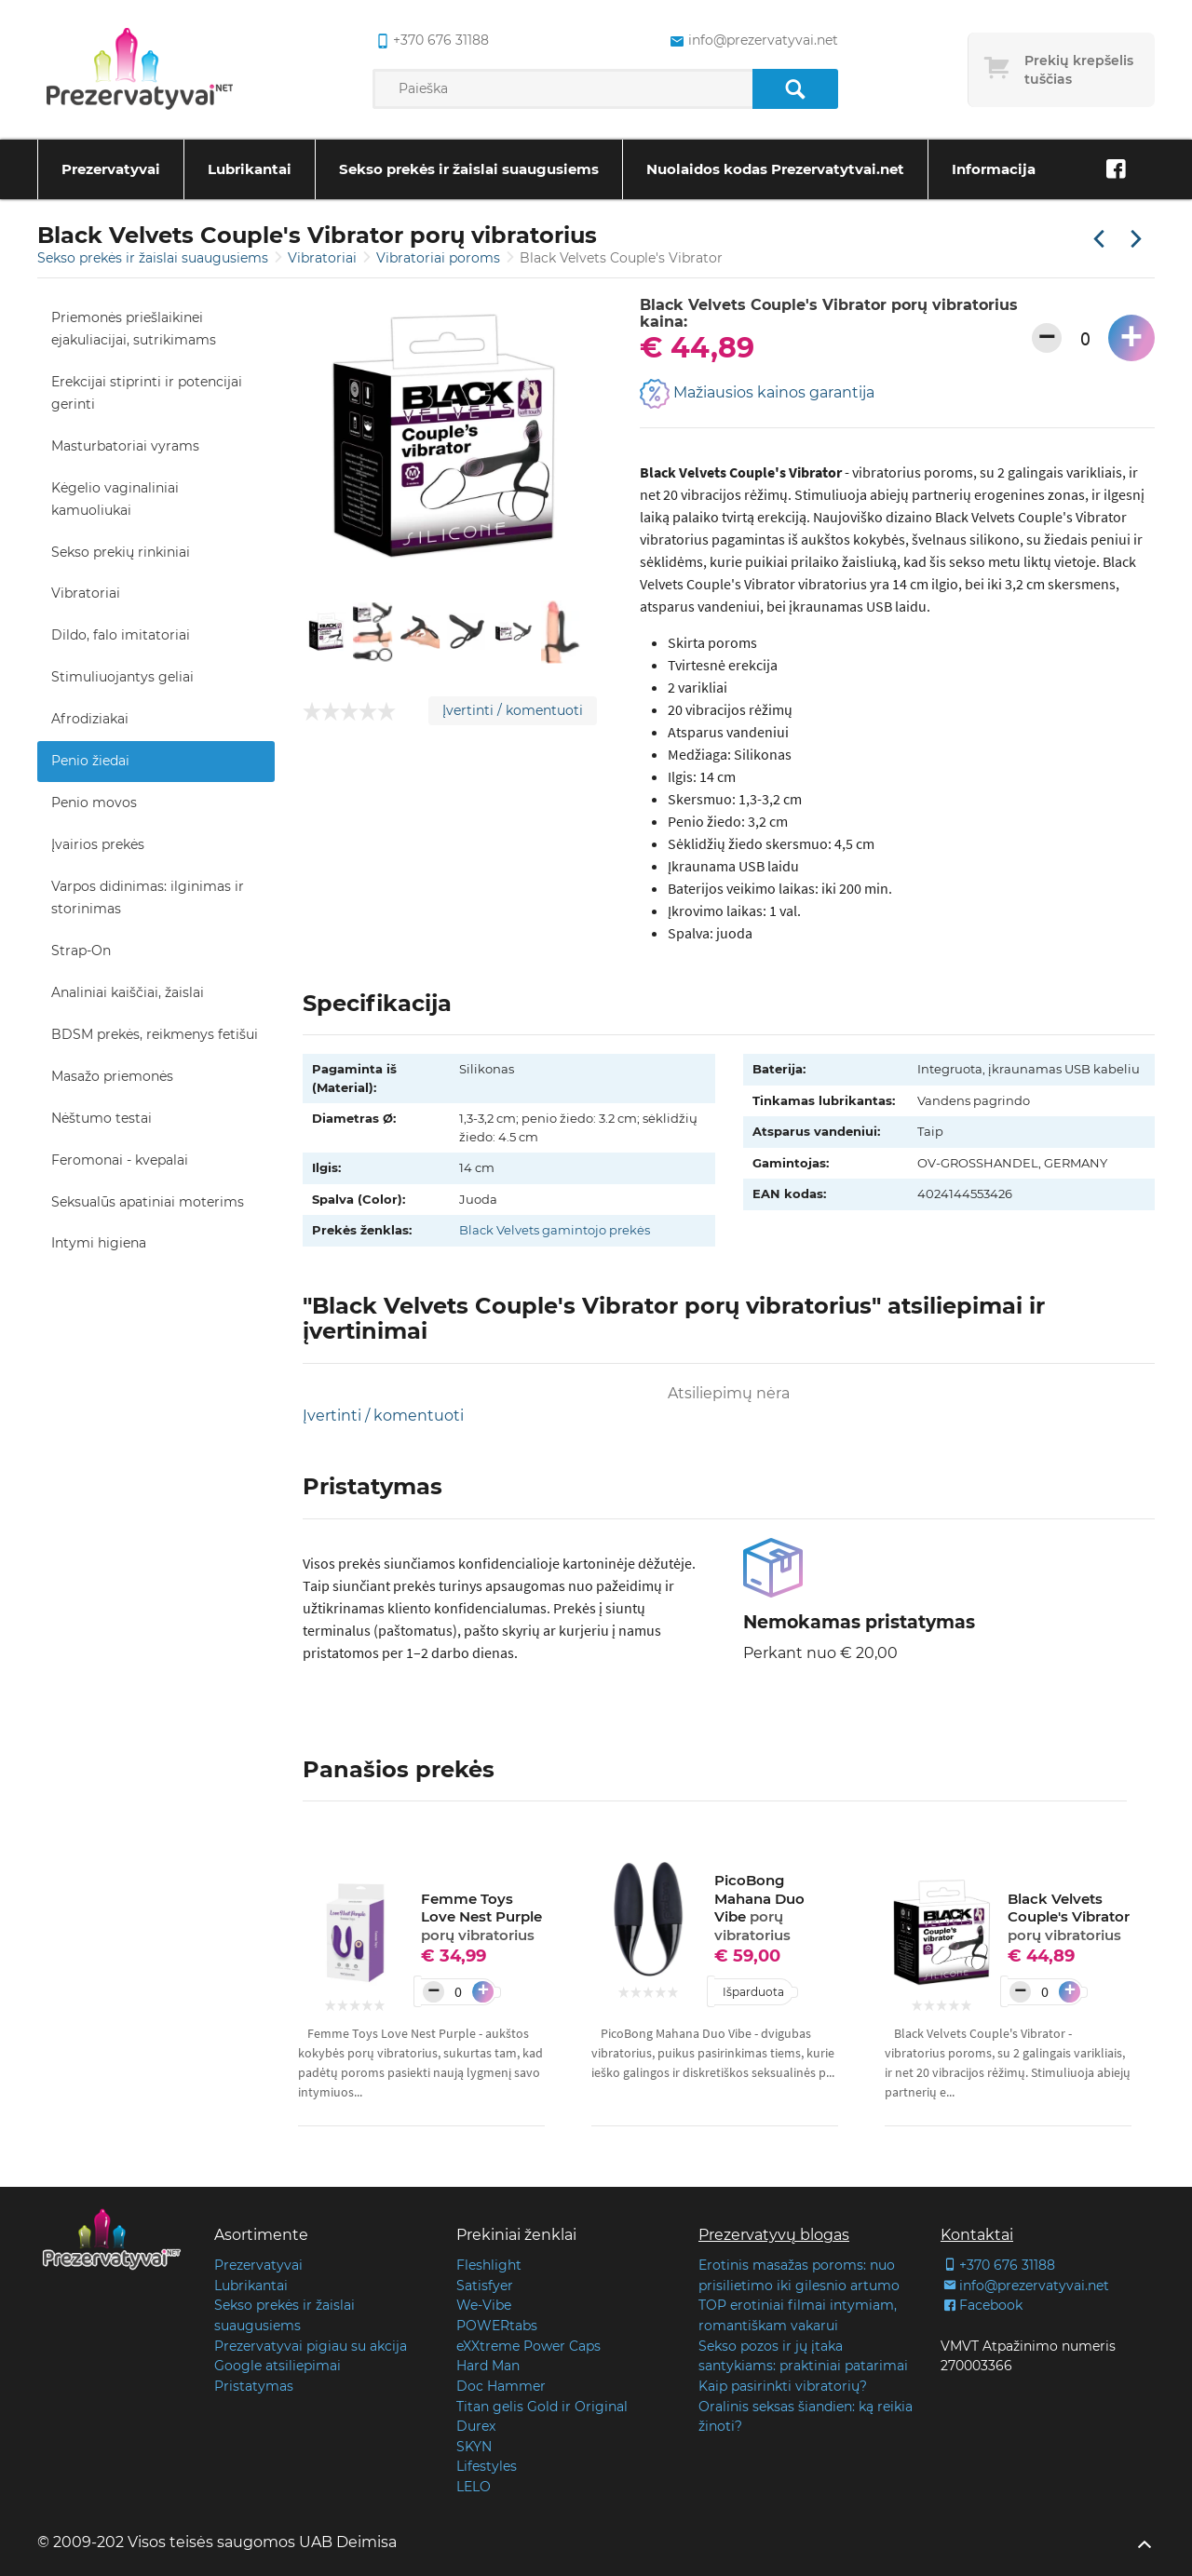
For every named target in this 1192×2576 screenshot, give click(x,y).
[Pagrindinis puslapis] (139, 69)
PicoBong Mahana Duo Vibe (759, 1907)
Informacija (994, 169)
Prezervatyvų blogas (773, 2235)
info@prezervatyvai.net (1025, 2285)
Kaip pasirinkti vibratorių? (782, 2386)
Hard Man (488, 2365)
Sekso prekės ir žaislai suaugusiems (469, 169)
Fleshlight (489, 2265)
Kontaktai (977, 2235)
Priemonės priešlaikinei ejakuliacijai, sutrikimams (133, 328)
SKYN (474, 2446)
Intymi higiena (98, 1242)
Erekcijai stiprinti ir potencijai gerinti (146, 392)
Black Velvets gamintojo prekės (554, 1229)
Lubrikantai (249, 169)
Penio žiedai (90, 760)
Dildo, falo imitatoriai (120, 635)
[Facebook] (1116, 169)
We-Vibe (483, 2305)
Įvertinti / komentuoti (512, 710)
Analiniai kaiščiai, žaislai (127, 992)
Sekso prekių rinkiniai (120, 552)
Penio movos (94, 802)
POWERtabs (496, 2325)
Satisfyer (484, 2285)
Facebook (982, 2305)
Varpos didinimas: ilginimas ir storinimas (147, 897)
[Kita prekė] (1136, 240)
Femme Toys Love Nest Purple (481, 1917)
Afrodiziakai (90, 718)
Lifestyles (486, 2466)
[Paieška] (794, 89)
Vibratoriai (324, 258)
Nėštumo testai (101, 1118)
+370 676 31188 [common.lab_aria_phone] (430, 41)
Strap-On (81, 950)
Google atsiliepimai (277, 2365)
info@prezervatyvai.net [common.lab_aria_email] (752, 41)
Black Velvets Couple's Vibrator (1069, 1917)
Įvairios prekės (97, 844)
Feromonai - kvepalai (119, 1160)
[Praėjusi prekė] (1099, 240)
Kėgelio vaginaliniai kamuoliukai (115, 499)
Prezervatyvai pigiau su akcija (310, 2346)
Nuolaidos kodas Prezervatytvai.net (775, 169)
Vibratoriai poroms (440, 258)
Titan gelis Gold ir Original (542, 2406)
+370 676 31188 (998, 2265)
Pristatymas (253, 2386)
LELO (473, 2486)
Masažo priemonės (112, 1076)
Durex (475, 2426)
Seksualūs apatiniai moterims (147, 1202)
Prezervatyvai (110, 169)
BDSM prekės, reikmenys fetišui (154, 1034)
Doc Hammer (501, 2386)
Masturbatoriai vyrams (125, 446)
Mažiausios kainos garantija (757, 394)
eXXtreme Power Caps (528, 2346)
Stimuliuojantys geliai (122, 676)
